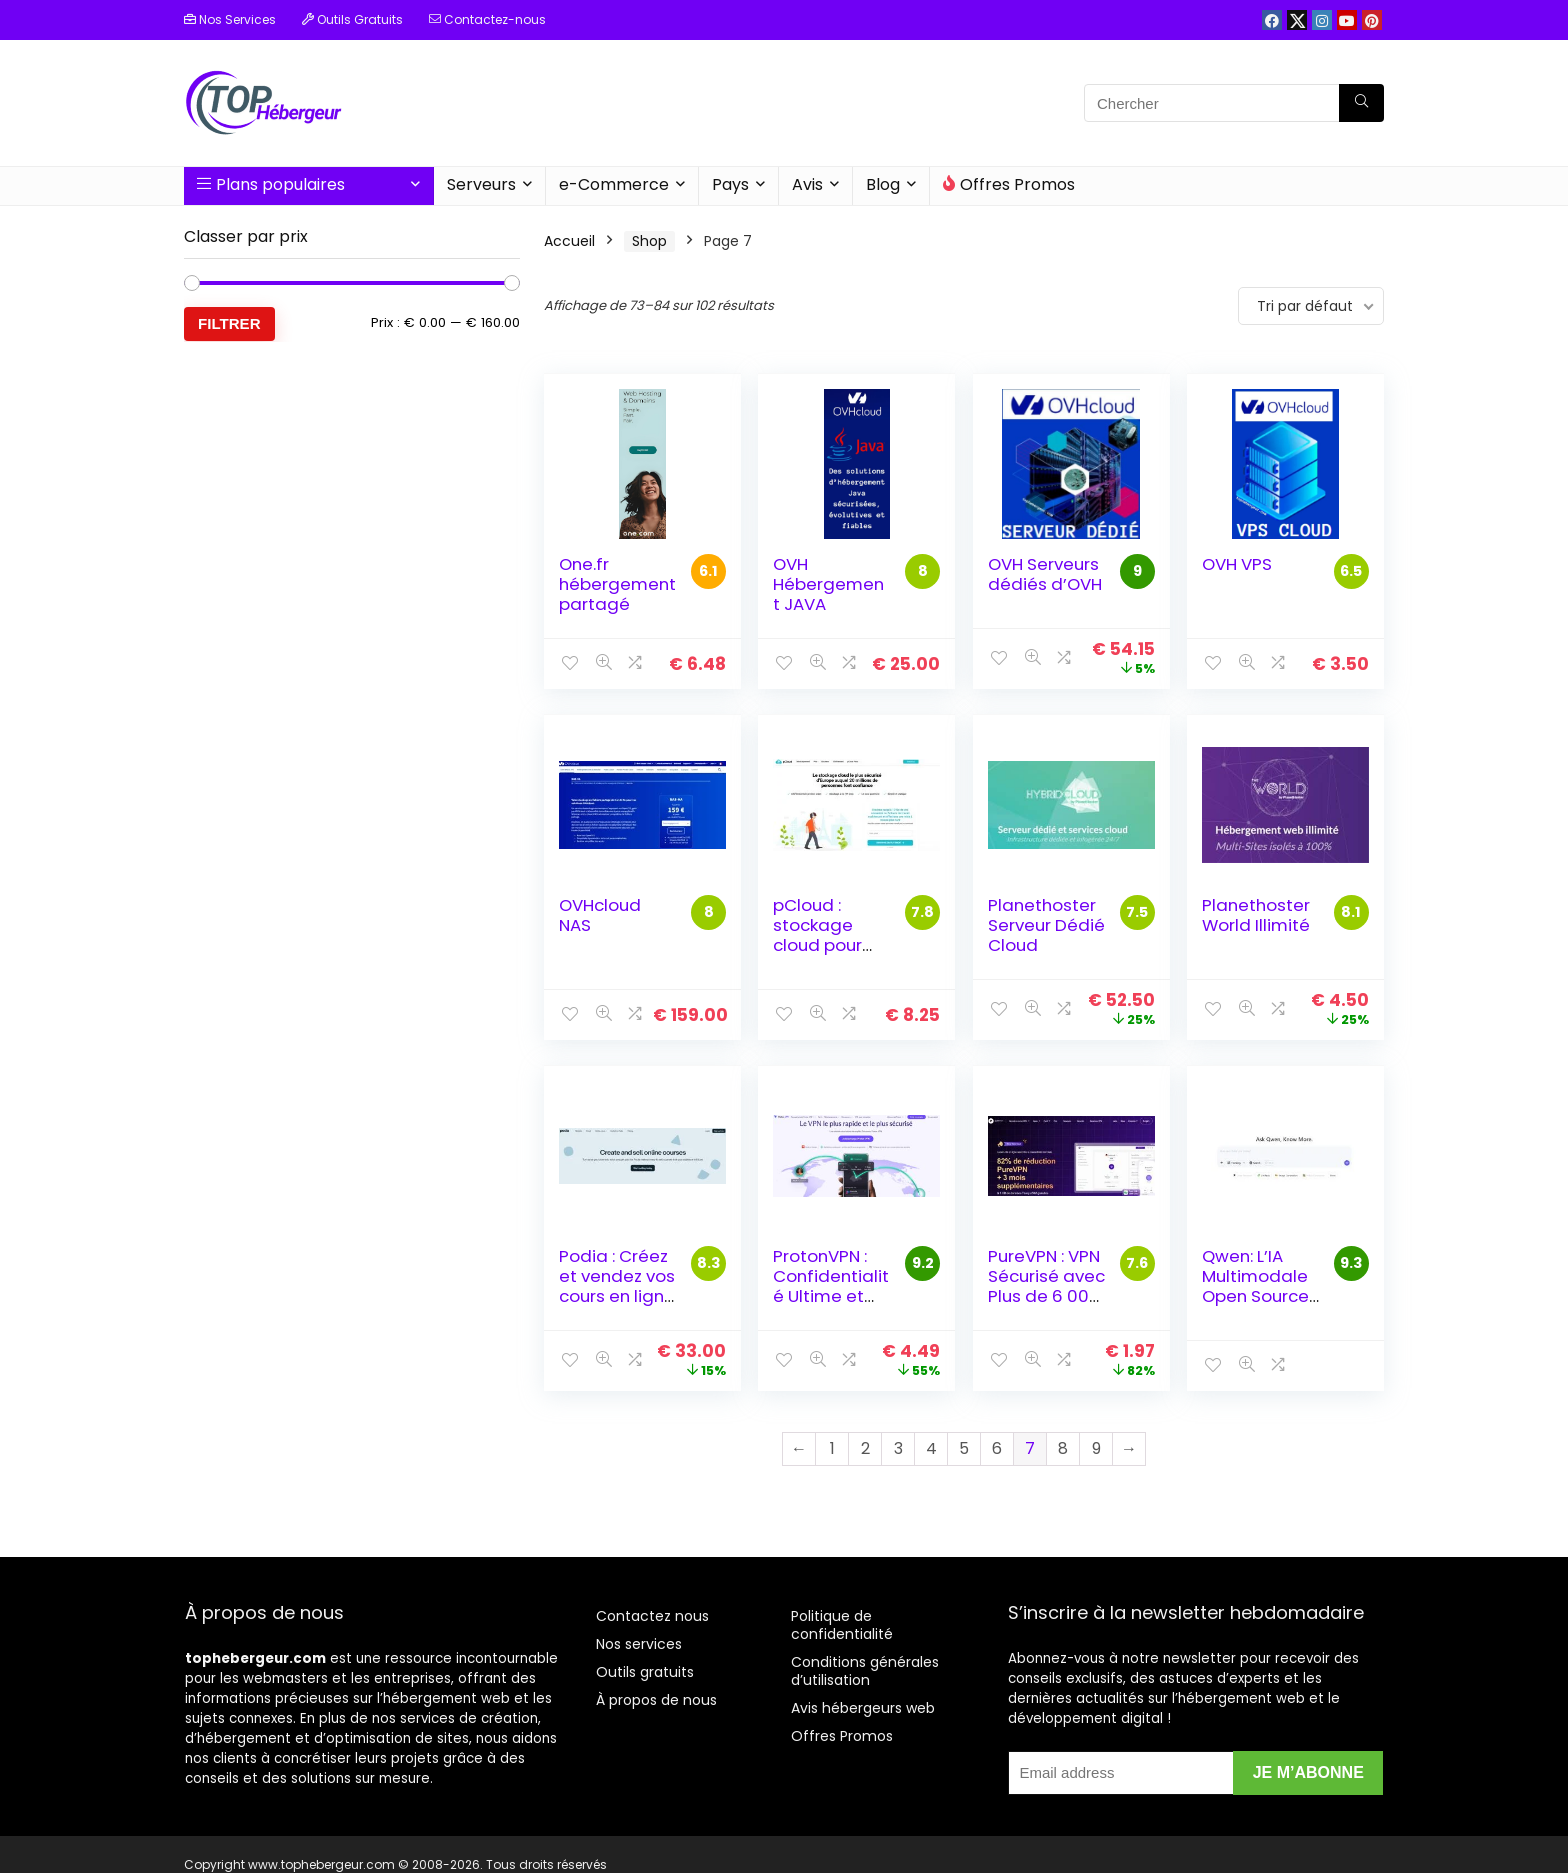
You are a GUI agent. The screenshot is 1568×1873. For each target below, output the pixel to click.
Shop (649, 241)
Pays (730, 184)
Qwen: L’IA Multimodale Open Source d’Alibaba (1255, 1286)
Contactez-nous (487, 19)
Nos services (639, 1644)
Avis (807, 184)
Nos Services (230, 19)
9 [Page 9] (1096, 1448)
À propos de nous (656, 1700)
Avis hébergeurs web (863, 1708)
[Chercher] (1361, 103)
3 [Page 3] (898, 1448)
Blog (883, 184)
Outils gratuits (645, 1672)
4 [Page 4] (931, 1448)
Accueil (569, 241)
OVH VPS (1237, 564)
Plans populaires (271, 184)
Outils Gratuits (352, 19)
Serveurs (481, 184)
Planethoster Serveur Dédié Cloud (1046, 925)
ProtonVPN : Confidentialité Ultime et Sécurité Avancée (831, 1296)
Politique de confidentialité (842, 1625)
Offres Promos (1009, 184)
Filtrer (229, 323)
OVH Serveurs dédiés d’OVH (1045, 574)
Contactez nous (652, 1616)
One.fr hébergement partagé (617, 584)
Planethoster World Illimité (1256, 915)
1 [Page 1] (832, 1448)
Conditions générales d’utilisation (865, 1671)
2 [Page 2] (865, 1448)
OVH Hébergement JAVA (828, 584)
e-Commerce (614, 184)
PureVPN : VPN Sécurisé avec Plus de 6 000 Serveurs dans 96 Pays (1046, 1296)
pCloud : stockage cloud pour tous (817, 935)
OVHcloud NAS (600, 915)
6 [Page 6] (997, 1448)
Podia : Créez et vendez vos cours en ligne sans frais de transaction (617, 1296)
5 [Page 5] (964, 1448)
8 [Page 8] (1063, 1448)
